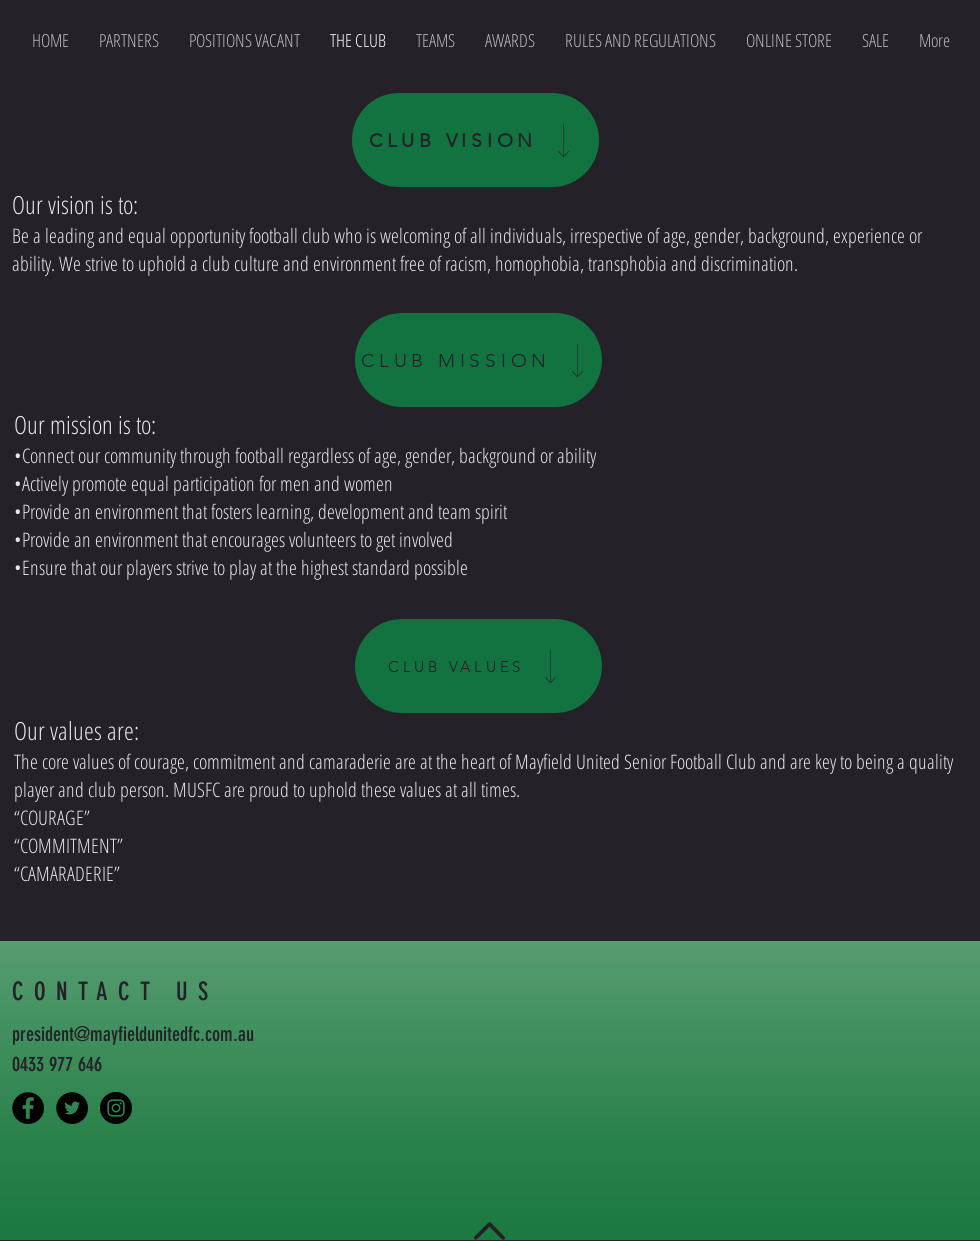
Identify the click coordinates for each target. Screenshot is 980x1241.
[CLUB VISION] (475, 140)
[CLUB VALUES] (478, 666)
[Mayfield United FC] (72, 1108)
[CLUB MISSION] (478, 360)
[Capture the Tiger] (28, 1108)
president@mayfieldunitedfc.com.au (133, 1034)
